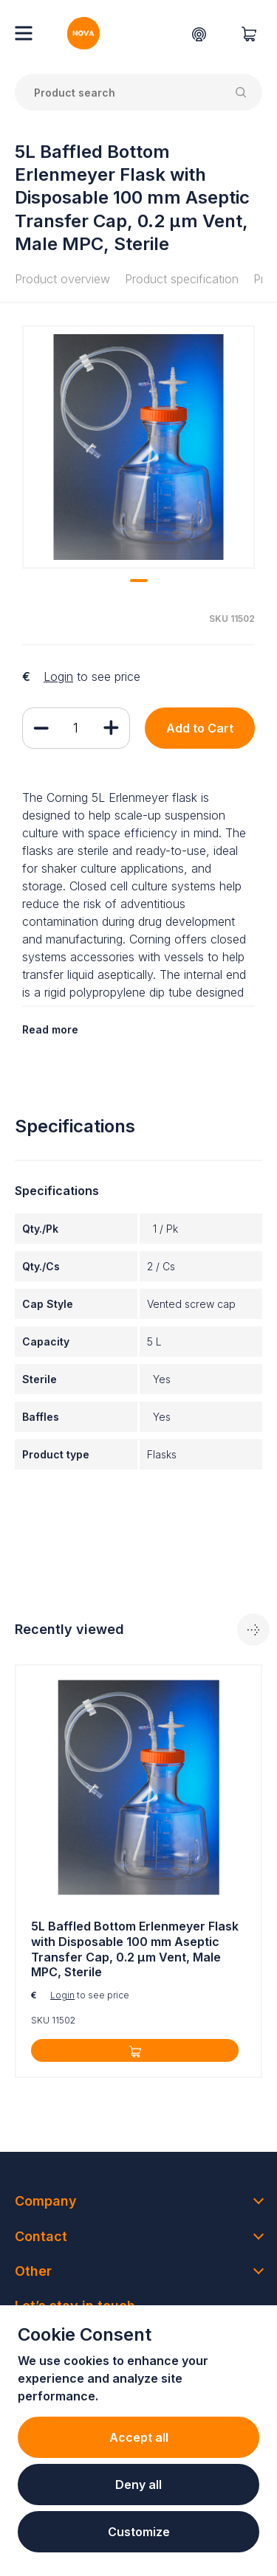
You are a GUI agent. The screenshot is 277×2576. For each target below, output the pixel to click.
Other (33, 2271)
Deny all (138, 2484)
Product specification (182, 278)
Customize (139, 2531)
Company (46, 2201)
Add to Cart (199, 728)
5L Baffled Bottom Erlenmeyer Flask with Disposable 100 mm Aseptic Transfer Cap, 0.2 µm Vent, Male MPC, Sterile (135, 1949)
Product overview (62, 278)
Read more (50, 1029)
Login (58, 676)
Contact (41, 2236)
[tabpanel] (138, 447)
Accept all (138, 2437)
